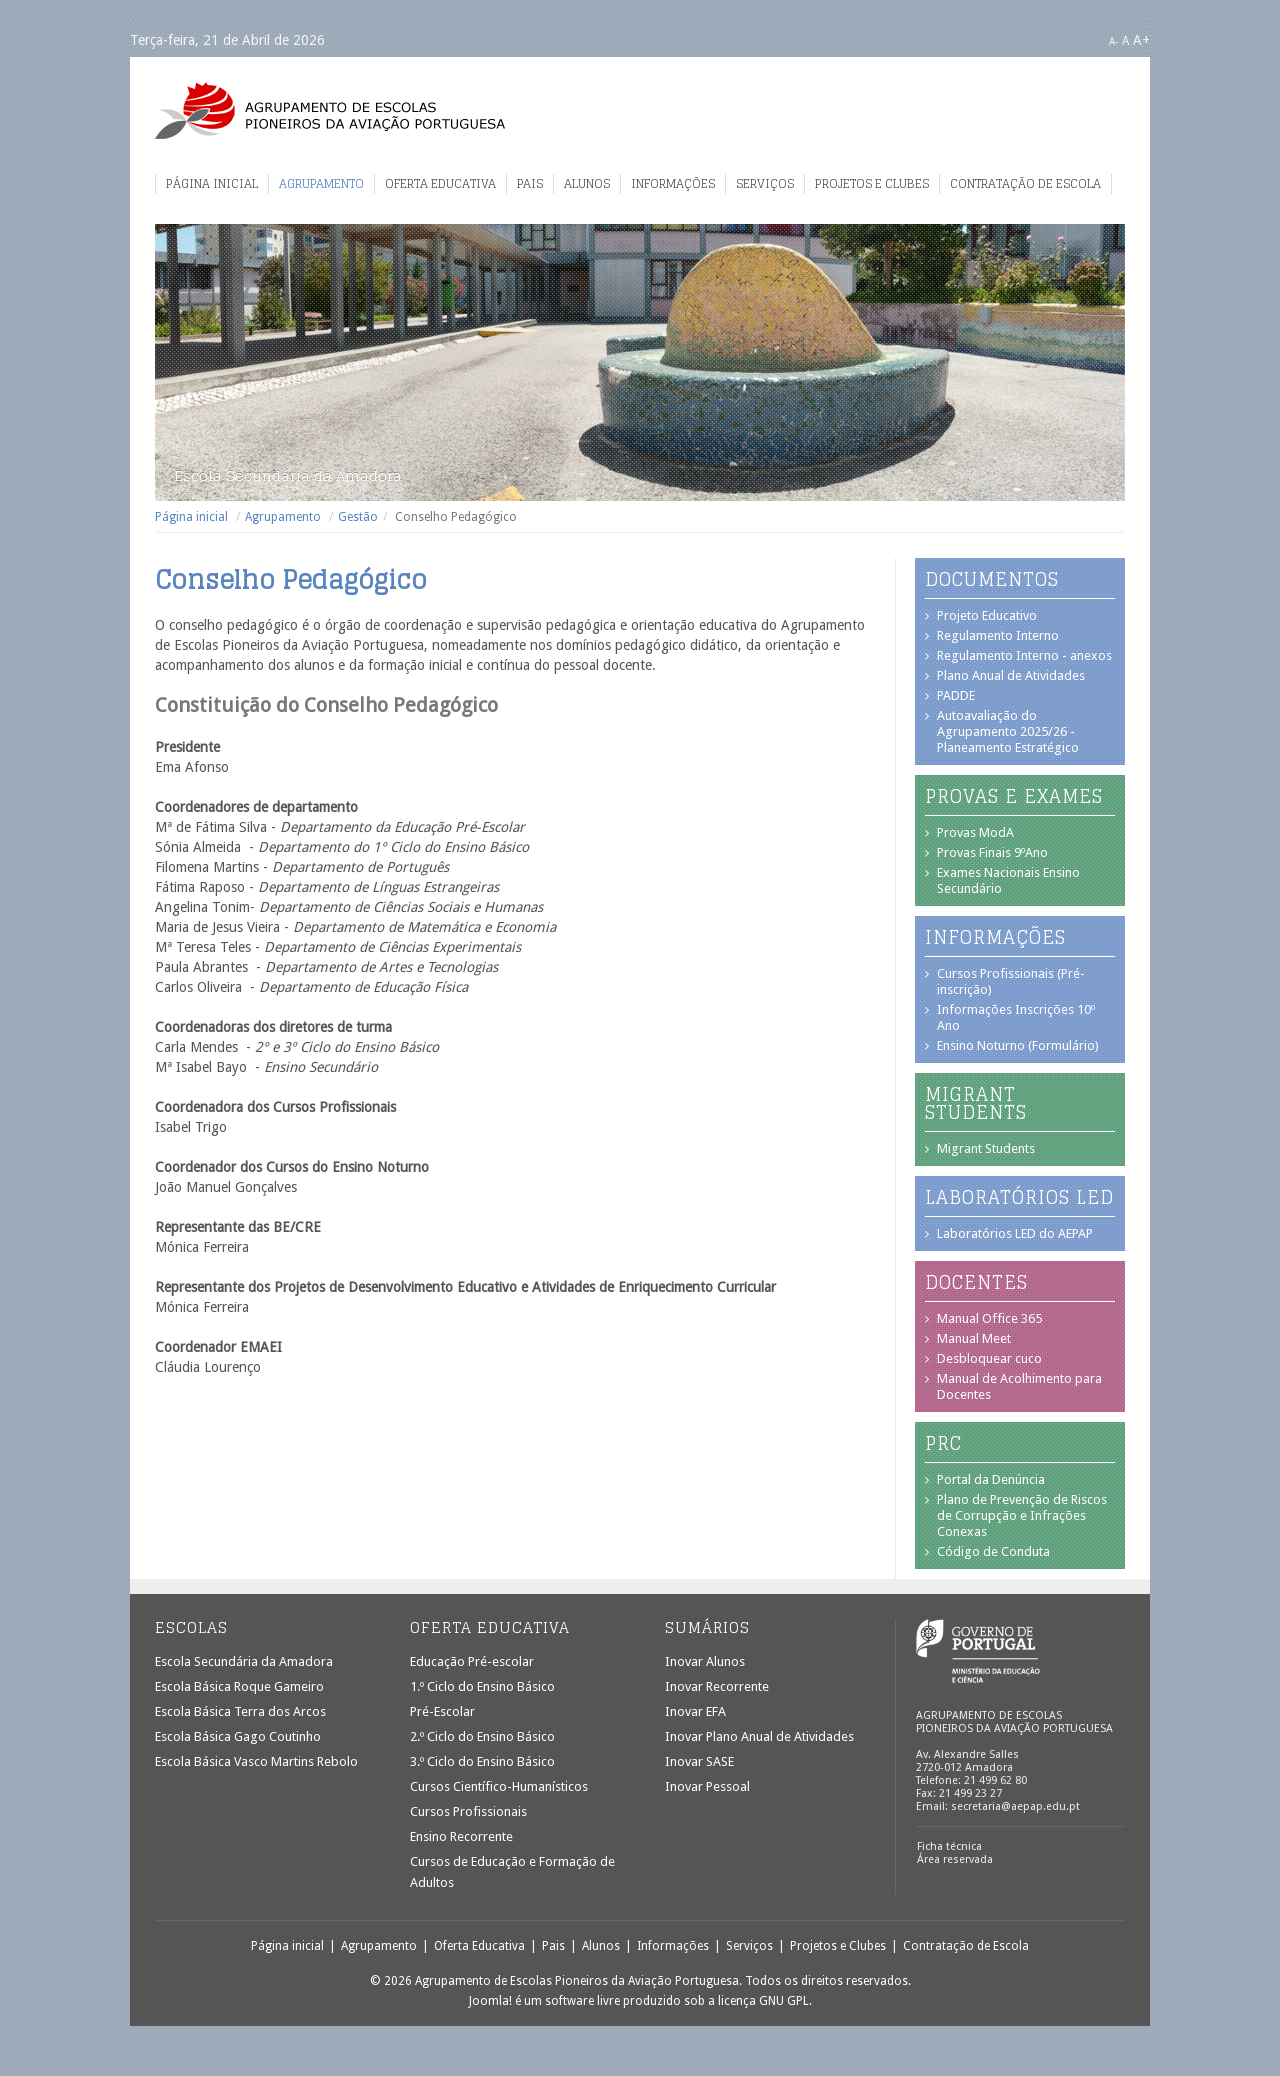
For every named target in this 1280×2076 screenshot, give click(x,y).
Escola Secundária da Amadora (244, 1661)
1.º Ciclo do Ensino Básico (482, 1686)
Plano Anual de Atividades (1011, 675)
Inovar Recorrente (717, 1686)
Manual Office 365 (989, 1318)
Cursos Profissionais (468, 1811)
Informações (673, 184)
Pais (530, 184)
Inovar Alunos (705, 1661)
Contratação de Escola (1025, 184)
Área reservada (955, 1859)
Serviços (765, 184)
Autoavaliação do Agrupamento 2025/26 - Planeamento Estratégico (1008, 731)
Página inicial (212, 184)
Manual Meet (974, 1338)
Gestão (358, 517)
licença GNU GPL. (765, 2001)
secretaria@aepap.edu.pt (1015, 1806)
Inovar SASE (699, 1761)
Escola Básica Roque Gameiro (239, 1686)
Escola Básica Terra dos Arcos (240, 1711)
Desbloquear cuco (989, 1358)
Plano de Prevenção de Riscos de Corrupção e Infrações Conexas (1022, 1515)
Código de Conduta (993, 1551)
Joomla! (490, 2001)
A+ (1141, 40)
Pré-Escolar (442, 1711)
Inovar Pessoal (707, 1786)
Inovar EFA (695, 1711)
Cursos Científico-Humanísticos (499, 1786)
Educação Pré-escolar (472, 1661)
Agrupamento (321, 184)
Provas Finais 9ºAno (992, 852)
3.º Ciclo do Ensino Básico (482, 1761)
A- (1113, 41)
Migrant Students (986, 1148)
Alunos (587, 184)
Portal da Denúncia (991, 1479)
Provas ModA (975, 832)
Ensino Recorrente (461, 1836)
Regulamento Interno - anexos (1024, 655)
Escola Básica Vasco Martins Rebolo (256, 1761)
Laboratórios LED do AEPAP (1015, 1233)
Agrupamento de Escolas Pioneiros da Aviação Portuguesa (330, 110)
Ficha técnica (949, 1846)
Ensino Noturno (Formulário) (1018, 1045)
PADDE (956, 695)
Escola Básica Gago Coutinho (238, 1736)
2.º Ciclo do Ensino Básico (482, 1736)
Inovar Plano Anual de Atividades (759, 1736)
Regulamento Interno (998, 635)
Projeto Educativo (987, 615)
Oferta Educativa (440, 184)
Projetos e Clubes (872, 184)
